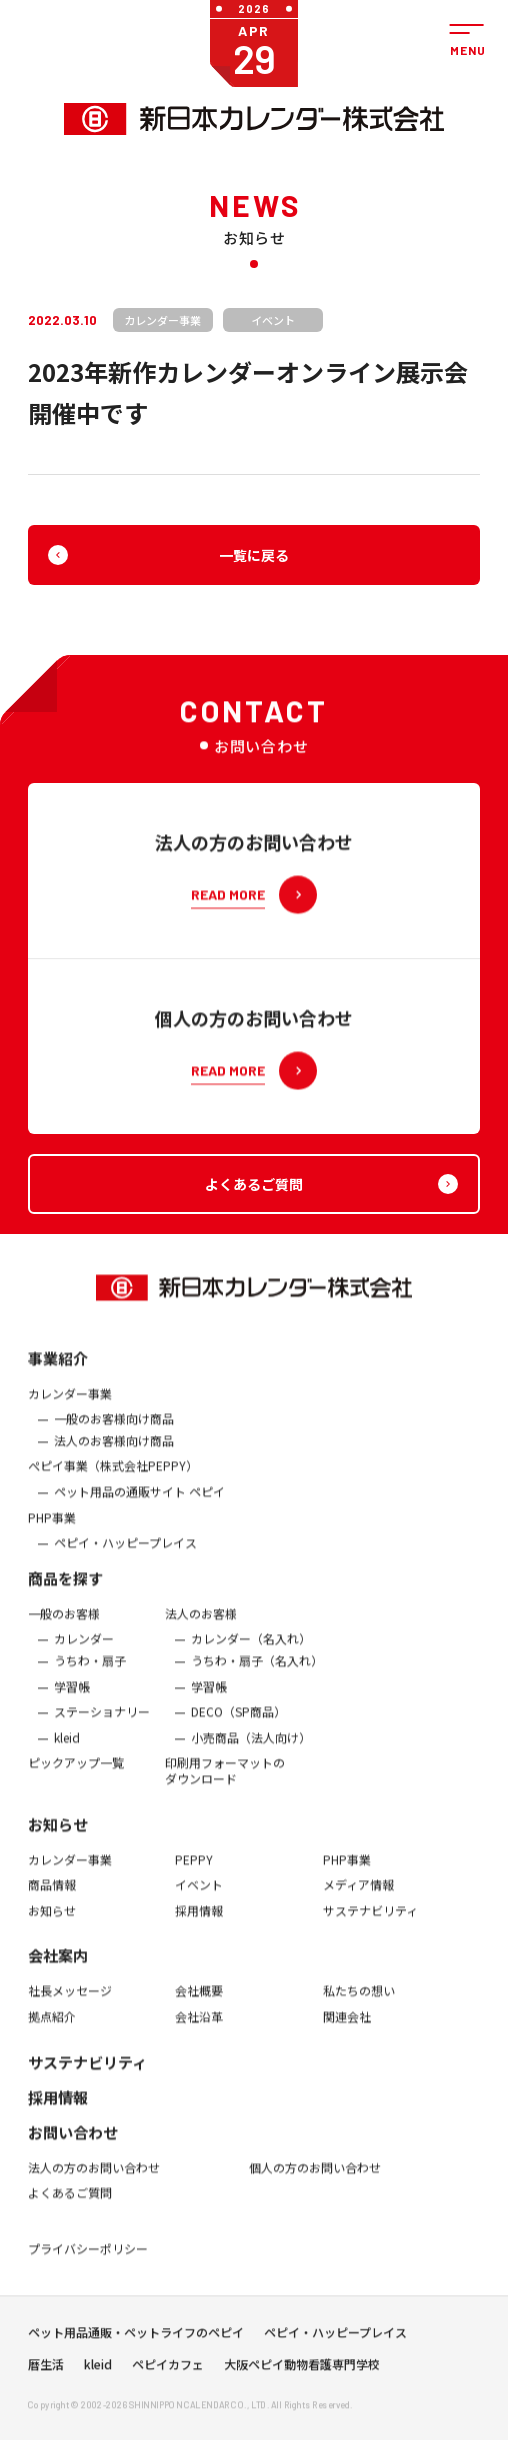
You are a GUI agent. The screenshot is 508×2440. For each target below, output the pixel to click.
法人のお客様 (201, 1626)
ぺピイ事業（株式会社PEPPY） (113, 1478)
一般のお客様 (64, 1626)
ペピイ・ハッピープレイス (125, 1555)
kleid (67, 1750)
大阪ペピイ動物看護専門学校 (302, 2371)
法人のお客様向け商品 (114, 1453)
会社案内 (58, 1967)
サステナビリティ (370, 1923)
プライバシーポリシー (88, 2261)
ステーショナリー (102, 1724)
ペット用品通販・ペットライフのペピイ (136, 2339)
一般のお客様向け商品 (114, 1431)
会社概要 (199, 2003)
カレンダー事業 (70, 1406)
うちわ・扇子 (90, 1673)
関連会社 (347, 2029)
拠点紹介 (52, 2029)
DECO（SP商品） (238, 1724)
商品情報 (52, 1897)
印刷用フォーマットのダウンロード (225, 1782)
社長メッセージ (70, 2003)
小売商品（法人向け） (251, 1750)
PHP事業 (52, 1529)
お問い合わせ (73, 2143)
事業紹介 (58, 1370)
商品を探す (65, 1590)
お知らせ (58, 1835)
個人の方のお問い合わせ (315, 2179)
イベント (199, 1897)
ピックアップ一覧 (76, 1775)
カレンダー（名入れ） (251, 1651)
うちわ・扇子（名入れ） (257, 1673)
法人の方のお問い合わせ (94, 2179)
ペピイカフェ (168, 2371)
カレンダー (84, 1651)
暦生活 (46, 2371)
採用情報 (199, 1923)
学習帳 (72, 1698)
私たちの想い (359, 2003)
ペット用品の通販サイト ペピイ (139, 1504)
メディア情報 (358, 1897)
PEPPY (194, 1871)
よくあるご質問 (70, 2205)
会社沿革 (199, 2029)
